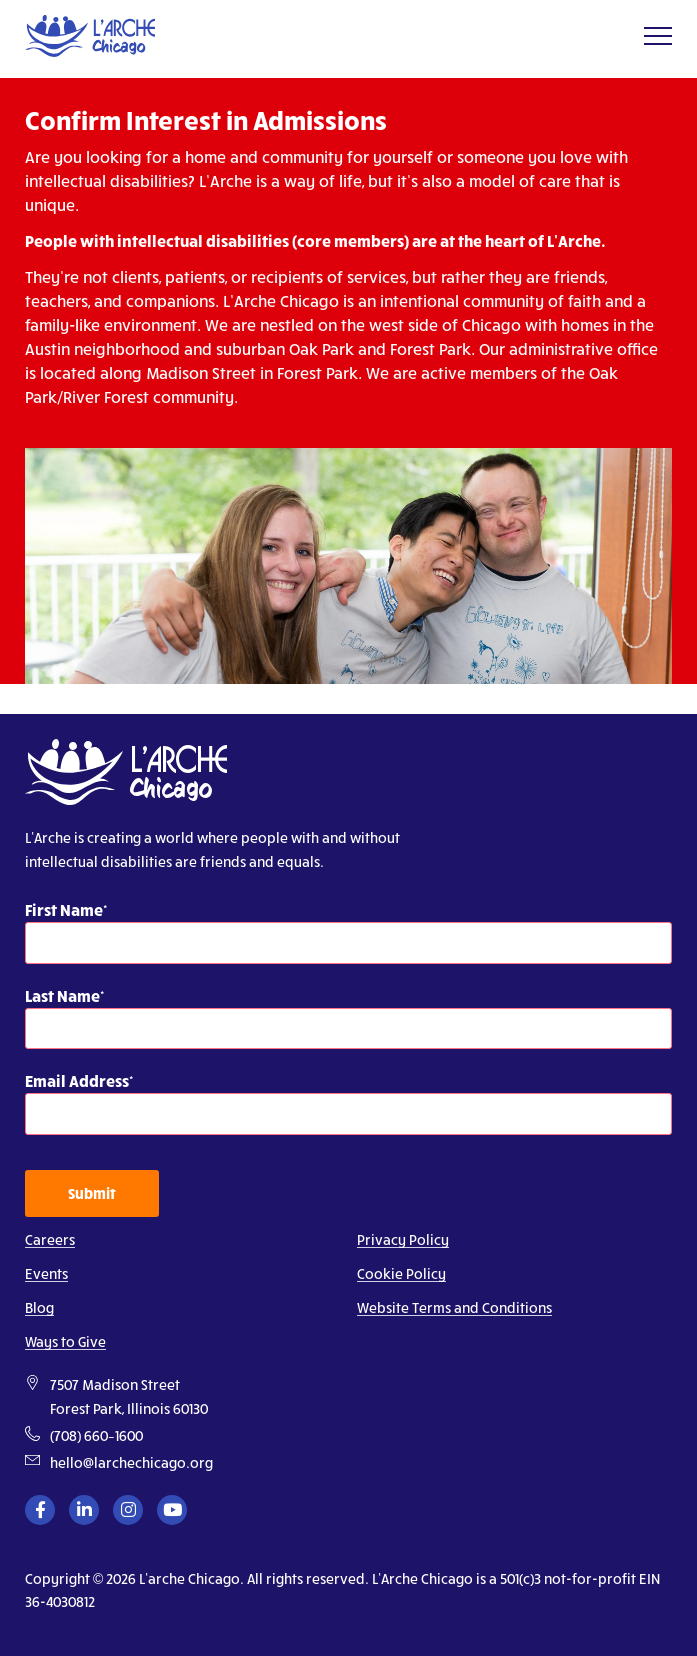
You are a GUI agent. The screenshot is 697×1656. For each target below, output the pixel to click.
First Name (64, 909)
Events (46, 1273)
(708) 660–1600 (96, 1435)
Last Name (62, 995)
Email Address (77, 1080)
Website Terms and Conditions (454, 1307)
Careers (50, 1239)
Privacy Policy (403, 1239)
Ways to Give (65, 1341)
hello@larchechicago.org (131, 1462)
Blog (39, 1307)
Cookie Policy (401, 1273)
